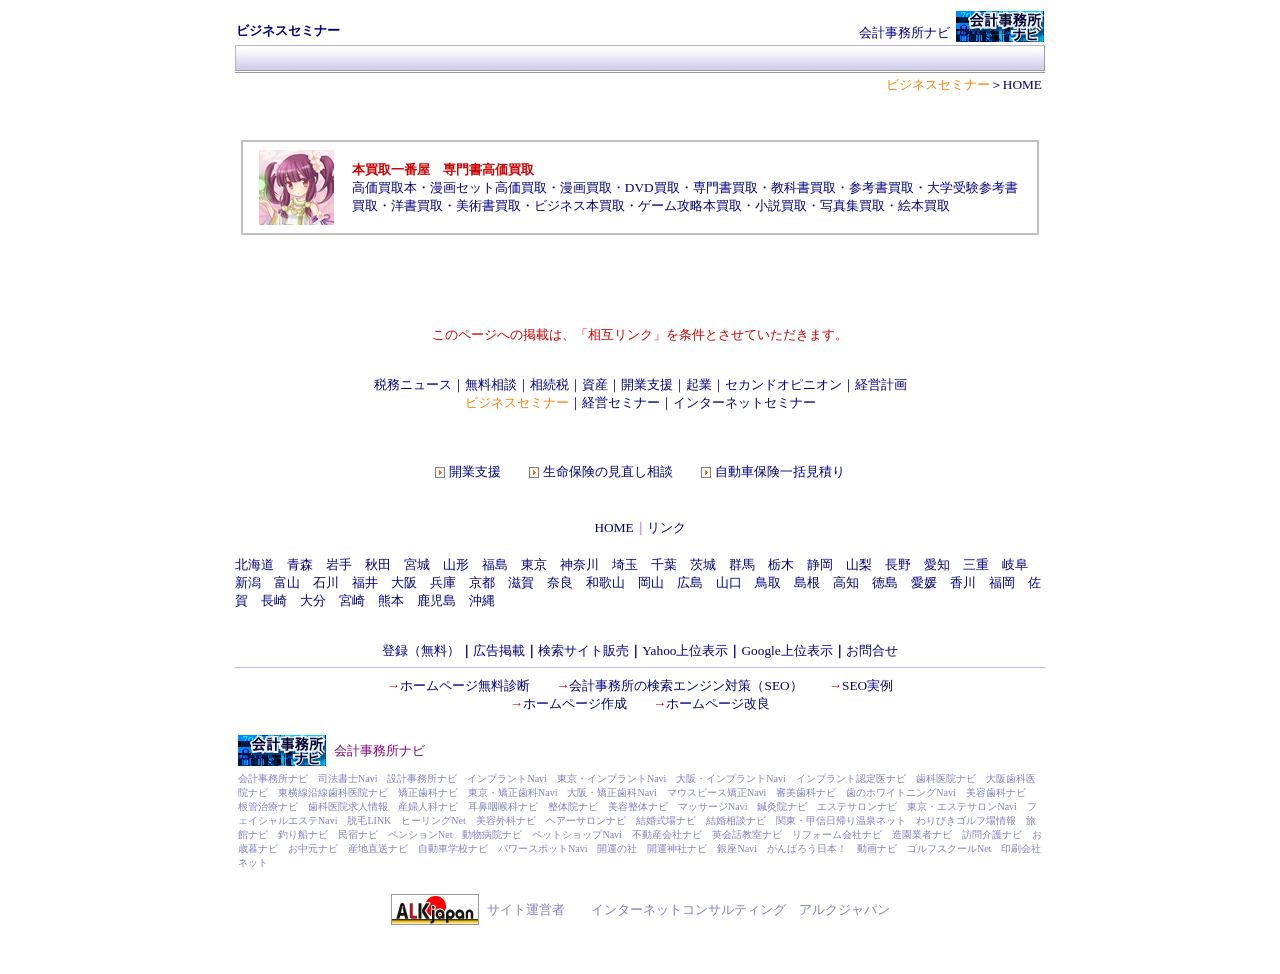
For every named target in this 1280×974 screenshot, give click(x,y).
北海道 (254, 564)
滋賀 (521, 582)
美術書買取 (488, 205)
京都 (482, 582)
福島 (495, 564)
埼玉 (625, 564)
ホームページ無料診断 (465, 685)
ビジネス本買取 (579, 205)
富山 (287, 582)
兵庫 (443, 582)
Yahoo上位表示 (685, 650)
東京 (534, 564)
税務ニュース (413, 384)
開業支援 (647, 384)
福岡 (1002, 582)
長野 (898, 564)
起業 (699, 384)
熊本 (391, 600)
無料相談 (491, 384)
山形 (456, 564)
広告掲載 (499, 650)
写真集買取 (852, 205)
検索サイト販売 (583, 650)
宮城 (417, 564)
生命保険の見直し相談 (608, 471)
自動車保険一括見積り (780, 471)
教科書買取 (803, 187)
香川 (963, 582)
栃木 (781, 564)
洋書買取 (417, 205)
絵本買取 (924, 205)
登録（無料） (421, 650)
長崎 (274, 600)
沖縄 (482, 600)
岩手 (339, 564)
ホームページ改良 (718, 703)
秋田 (378, 564)
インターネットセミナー (744, 402)
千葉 (664, 564)
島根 (807, 582)
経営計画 (881, 384)
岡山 (651, 582)
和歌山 (605, 582)
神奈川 (579, 564)
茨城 (703, 564)
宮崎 (352, 600)
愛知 (937, 564)
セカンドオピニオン (783, 384)
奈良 (560, 582)
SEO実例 (867, 685)
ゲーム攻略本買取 (690, 205)
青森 (300, 564)
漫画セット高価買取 (488, 187)
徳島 (885, 582)
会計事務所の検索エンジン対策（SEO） (685, 685)
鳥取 (768, 582)
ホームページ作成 (575, 703)
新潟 (248, 582)
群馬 (742, 564)
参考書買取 (881, 187)
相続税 (549, 384)
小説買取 (781, 205)
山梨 (859, 564)
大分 (313, 600)
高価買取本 (384, 187)
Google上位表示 (786, 650)
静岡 (820, 564)
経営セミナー (621, 402)
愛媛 (924, 582)
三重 (976, 564)
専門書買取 (725, 187)
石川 (326, 582)
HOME (613, 527)
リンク (666, 527)
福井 (365, 582)
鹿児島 (436, 600)
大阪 (404, 582)
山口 (729, 582)
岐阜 (1015, 564)
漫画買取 (586, 187)
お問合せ (872, 650)
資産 (595, 384)
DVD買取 (652, 187)
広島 (690, 582)
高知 (846, 582)
